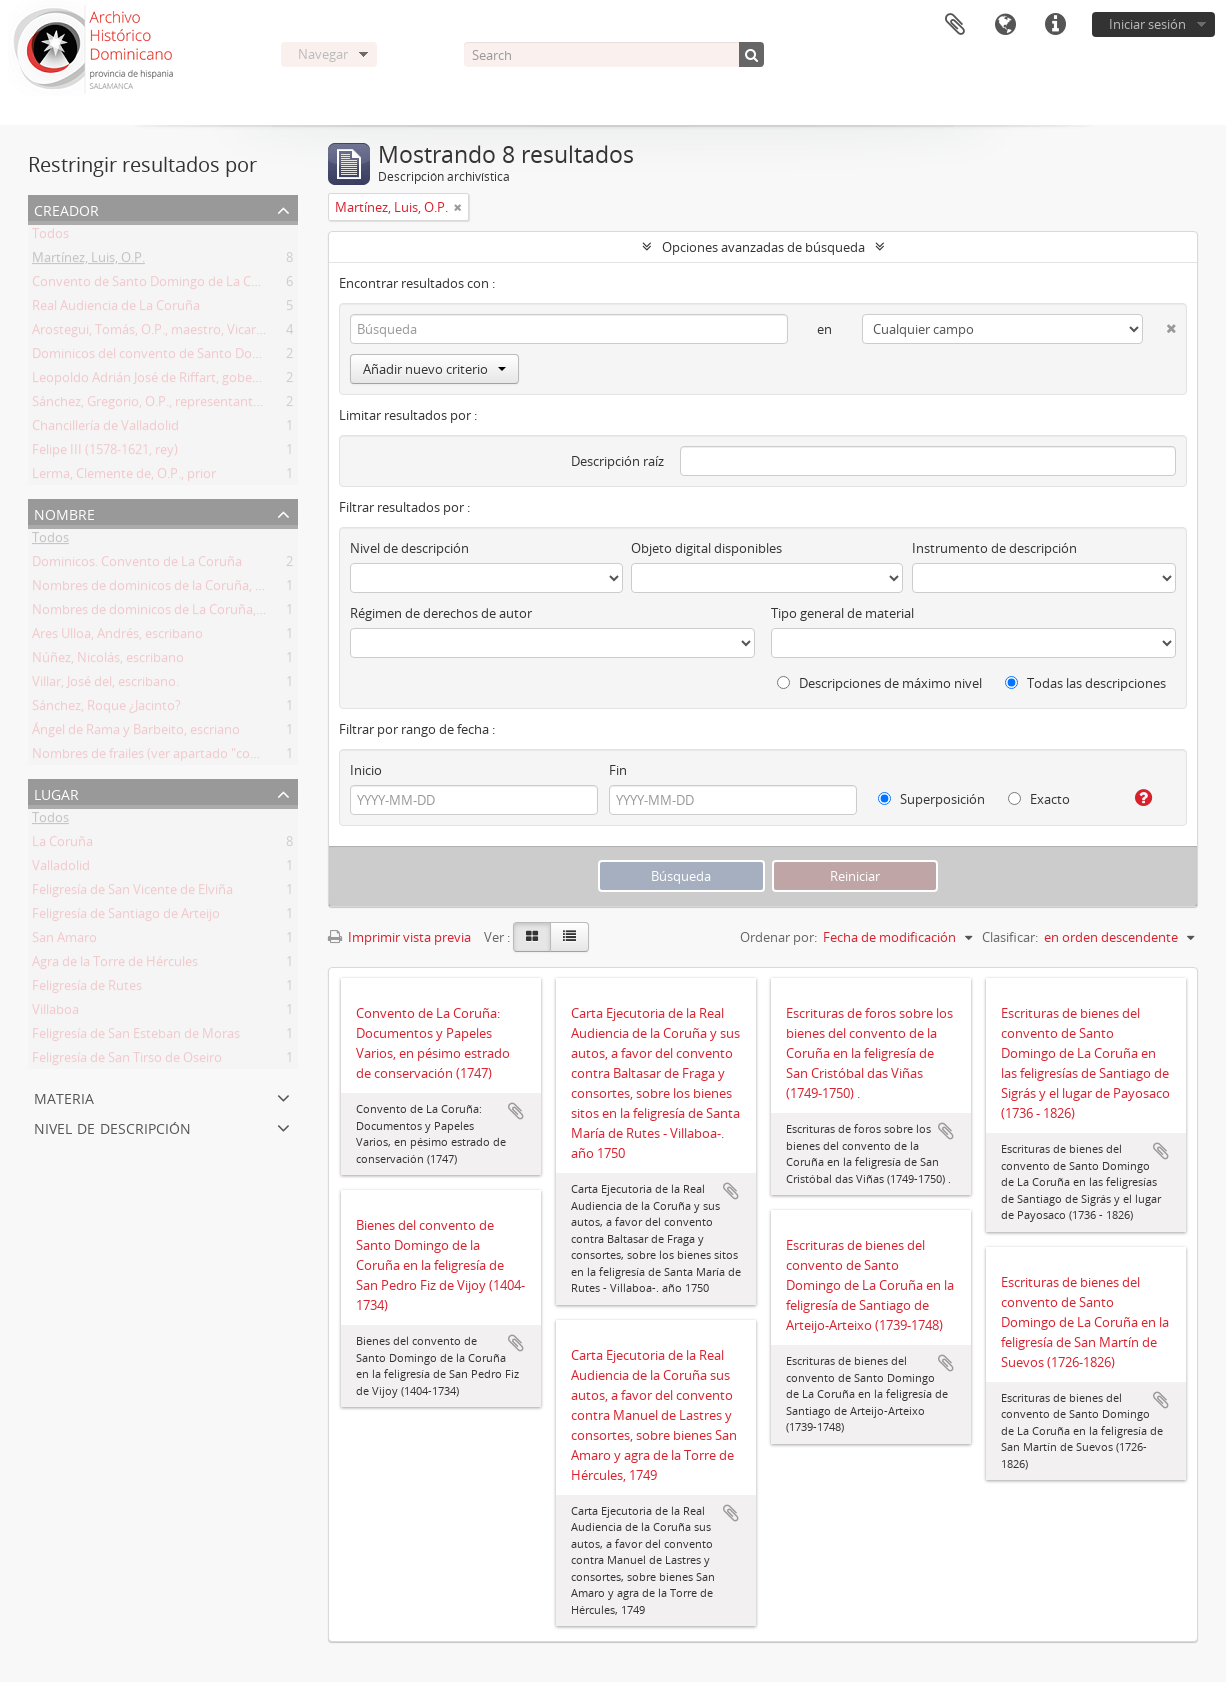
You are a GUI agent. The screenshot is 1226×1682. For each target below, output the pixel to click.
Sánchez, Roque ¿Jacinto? (106, 709)
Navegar (323, 54)
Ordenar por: (778, 937)
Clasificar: (1010, 937)
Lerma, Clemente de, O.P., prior (124, 477)
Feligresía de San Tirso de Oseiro (127, 1061)
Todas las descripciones (1085, 683)
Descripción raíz (617, 461)
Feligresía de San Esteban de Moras (136, 1037)
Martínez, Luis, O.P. (88, 261)
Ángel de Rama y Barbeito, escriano (136, 733)
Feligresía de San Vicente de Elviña (132, 893)
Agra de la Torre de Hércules (115, 965)
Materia (64, 1096)
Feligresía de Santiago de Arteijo (126, 917)
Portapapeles (955, 25)
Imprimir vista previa (399, 937)
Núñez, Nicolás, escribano (108, 661)
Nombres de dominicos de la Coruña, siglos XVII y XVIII (194, 589)
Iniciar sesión (1147, 24)
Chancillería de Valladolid (105, 429)
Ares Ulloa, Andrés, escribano (117, 637)
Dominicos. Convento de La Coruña (137, 565)
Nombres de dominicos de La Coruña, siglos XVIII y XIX (194, 613)
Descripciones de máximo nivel (879, 683)
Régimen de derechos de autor (441, 613)
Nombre (64, 512)
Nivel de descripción (112, 1126)
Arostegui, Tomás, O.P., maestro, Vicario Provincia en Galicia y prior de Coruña (261, 333)
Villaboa (55, 1013)
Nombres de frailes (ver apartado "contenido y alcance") (197, 757)
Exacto (1039, 799)
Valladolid (61, 869)
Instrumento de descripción (994, 548)
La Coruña (62, 845)
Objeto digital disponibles (706, 548)
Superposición (931, 799)
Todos (50, 237)
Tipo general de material (842, 613)
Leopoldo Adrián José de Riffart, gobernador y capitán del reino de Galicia (248, 381)
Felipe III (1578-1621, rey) (105, 453)
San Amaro (64, 941)
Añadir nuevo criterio (434, 369)
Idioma (1005, 25)
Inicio (366, 770)
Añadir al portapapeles (516, 1111)
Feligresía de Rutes (87, 989)
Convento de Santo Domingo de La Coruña (159, 285)
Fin (618, 770)
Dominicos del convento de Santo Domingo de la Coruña (200, 357)
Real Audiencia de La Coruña (116, 309)
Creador (66, 208)
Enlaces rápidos (1055, 25)
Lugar (56, 792)
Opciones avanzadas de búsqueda (763, 247)
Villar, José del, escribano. (105, 685)
